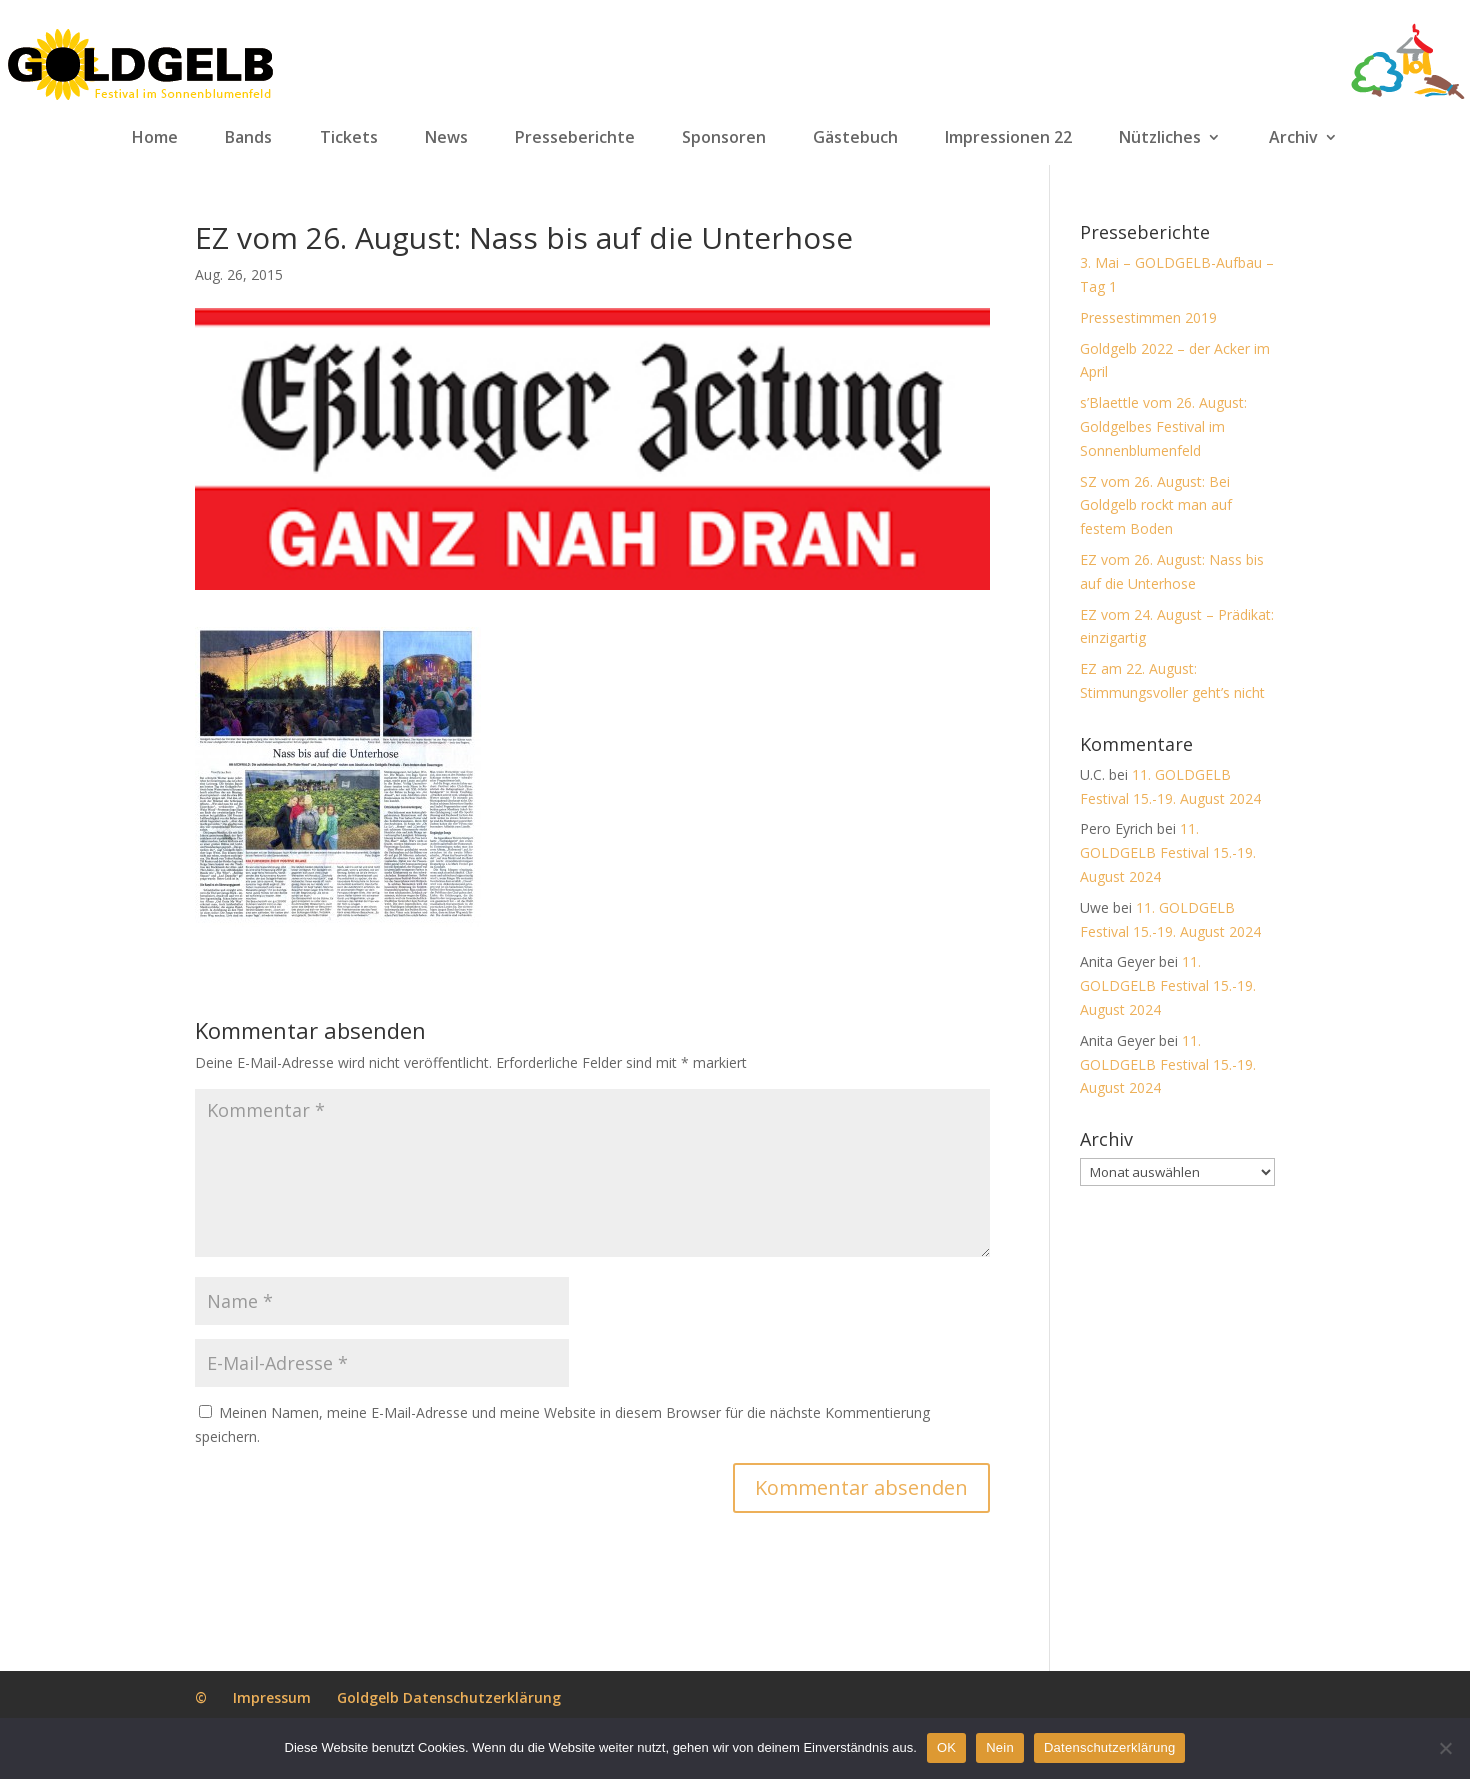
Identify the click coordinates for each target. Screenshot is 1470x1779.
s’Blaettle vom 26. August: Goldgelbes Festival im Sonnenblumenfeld (1163, 426)
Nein (1000, 1747)
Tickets (349, 138)
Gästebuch (855, 138)
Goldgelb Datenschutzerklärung (449, 1697)
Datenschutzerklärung (1109, 1747)
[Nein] (1445, 1748)
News (446, 138)
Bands (248, 138)
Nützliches (1160, 138)
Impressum (272, 1697)
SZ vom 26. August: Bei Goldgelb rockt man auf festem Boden (1156, 505)
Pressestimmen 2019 (1148, 317)
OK (946, 1747)
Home (155, 138)
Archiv (1293, 138)
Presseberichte (575, 138)
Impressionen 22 (1008, 138)
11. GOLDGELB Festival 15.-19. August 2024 (1168, 852)
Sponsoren (724, 138)
